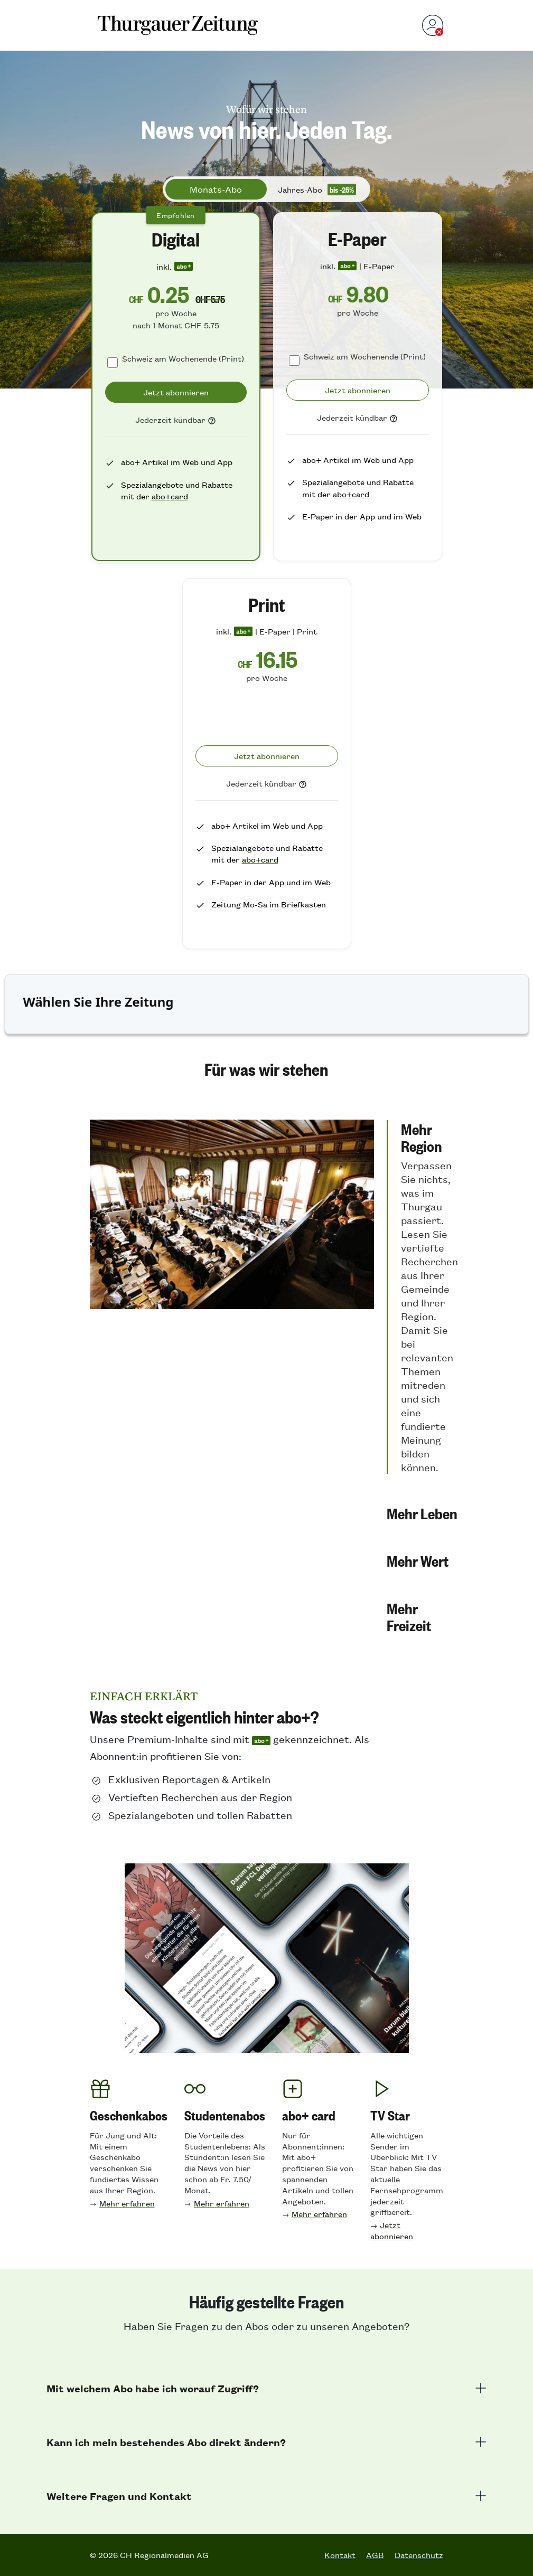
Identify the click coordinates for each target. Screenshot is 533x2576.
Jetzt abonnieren (391, 2230)
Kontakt (340, 2555)
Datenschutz (419, 2555)
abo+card (170, 495)
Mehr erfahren (127, 2203)
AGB (375, 2555)
